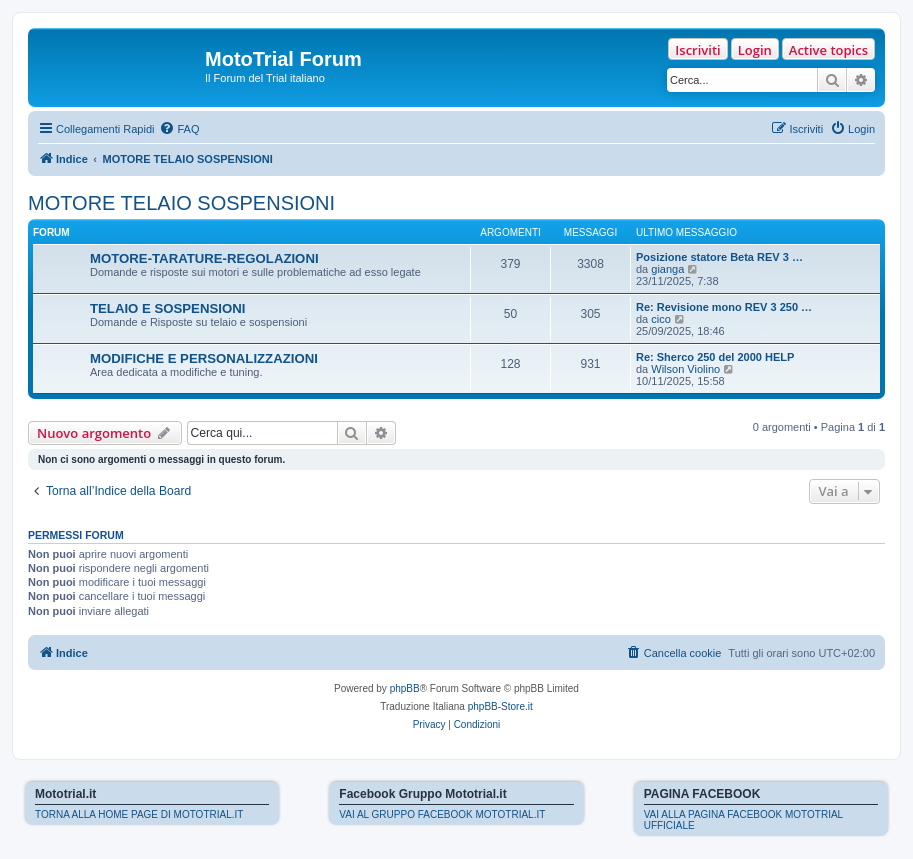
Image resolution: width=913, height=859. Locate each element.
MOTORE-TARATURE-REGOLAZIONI (204, 258)
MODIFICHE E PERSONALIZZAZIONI (204, 358)
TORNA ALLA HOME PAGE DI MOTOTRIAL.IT (139, 814)
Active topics (828, 50)
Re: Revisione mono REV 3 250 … (724, 307)
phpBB (405, 688)
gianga (667, 269)
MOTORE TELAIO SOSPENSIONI (181, 203)
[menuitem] (179, 129)
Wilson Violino (685, 369)
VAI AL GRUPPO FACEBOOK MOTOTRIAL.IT (442, 814)
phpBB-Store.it (500, 706)
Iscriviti (697, 50)
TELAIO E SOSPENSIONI (167, 308)
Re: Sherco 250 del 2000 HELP (715, 357)
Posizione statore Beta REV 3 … (719, 257)
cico (661, 319)
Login (755, 50)
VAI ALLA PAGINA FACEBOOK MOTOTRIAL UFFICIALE (743, 820)
